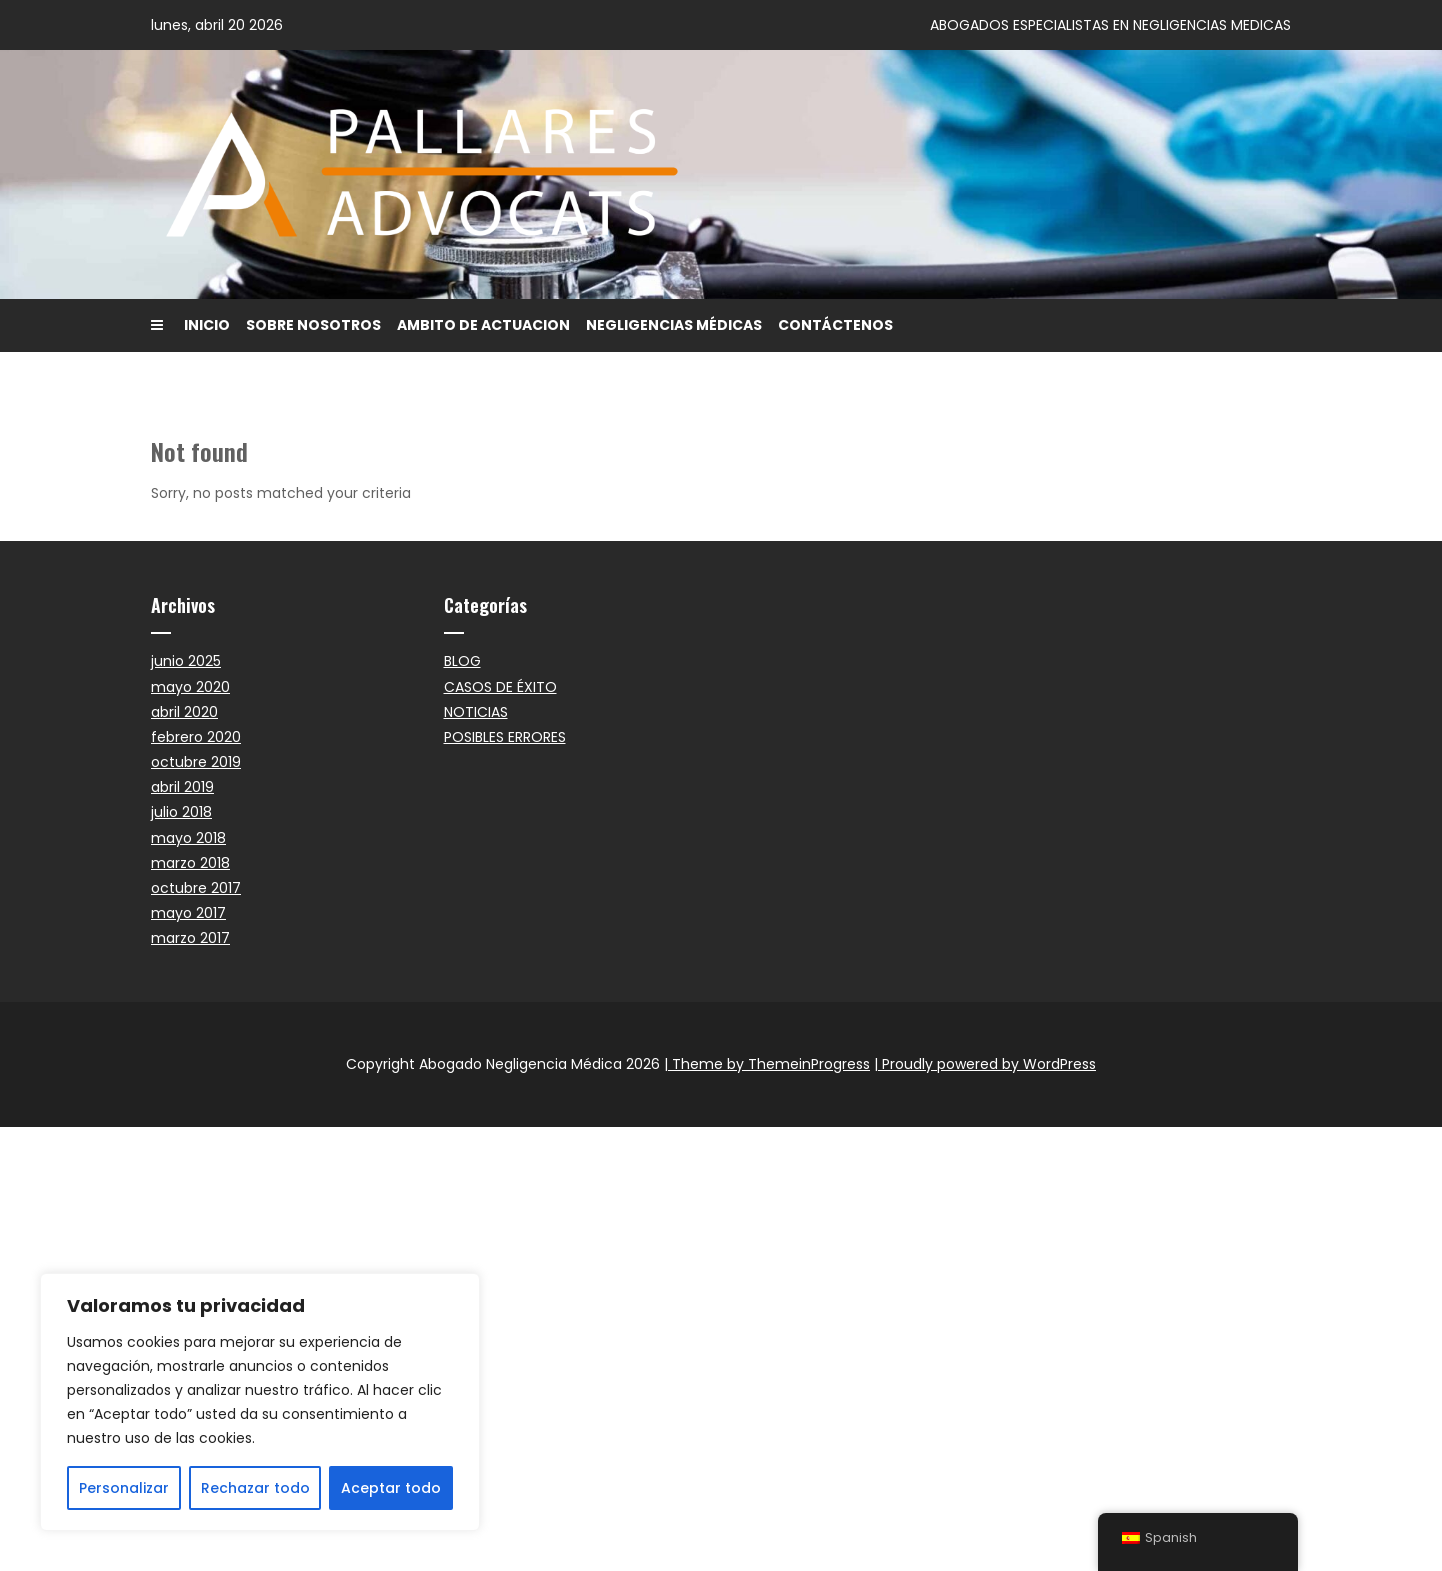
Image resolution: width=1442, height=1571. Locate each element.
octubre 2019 (196, 762)
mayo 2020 (190, 687)
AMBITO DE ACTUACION (483, 325)
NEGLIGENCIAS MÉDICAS (674, 325)
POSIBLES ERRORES (505, 737)
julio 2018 (181, 812)
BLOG (462, 661)
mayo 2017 (188, 913)
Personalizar (124, 1488)
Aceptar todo (391, 1488)
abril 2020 (184, 712)
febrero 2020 (196, 737)
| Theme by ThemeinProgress (767, 1064)
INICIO (207, 325)
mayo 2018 (188, 838)
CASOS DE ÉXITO (500, 687)
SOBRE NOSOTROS (313, 325)
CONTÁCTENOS (835, 325)
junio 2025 (186, 661)
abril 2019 (182, 787)
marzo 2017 (190, 938)
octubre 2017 (196, 888)
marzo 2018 (190, 863)
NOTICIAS (476, 712)
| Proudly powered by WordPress (985, 1064)
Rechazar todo (255, 1488)
